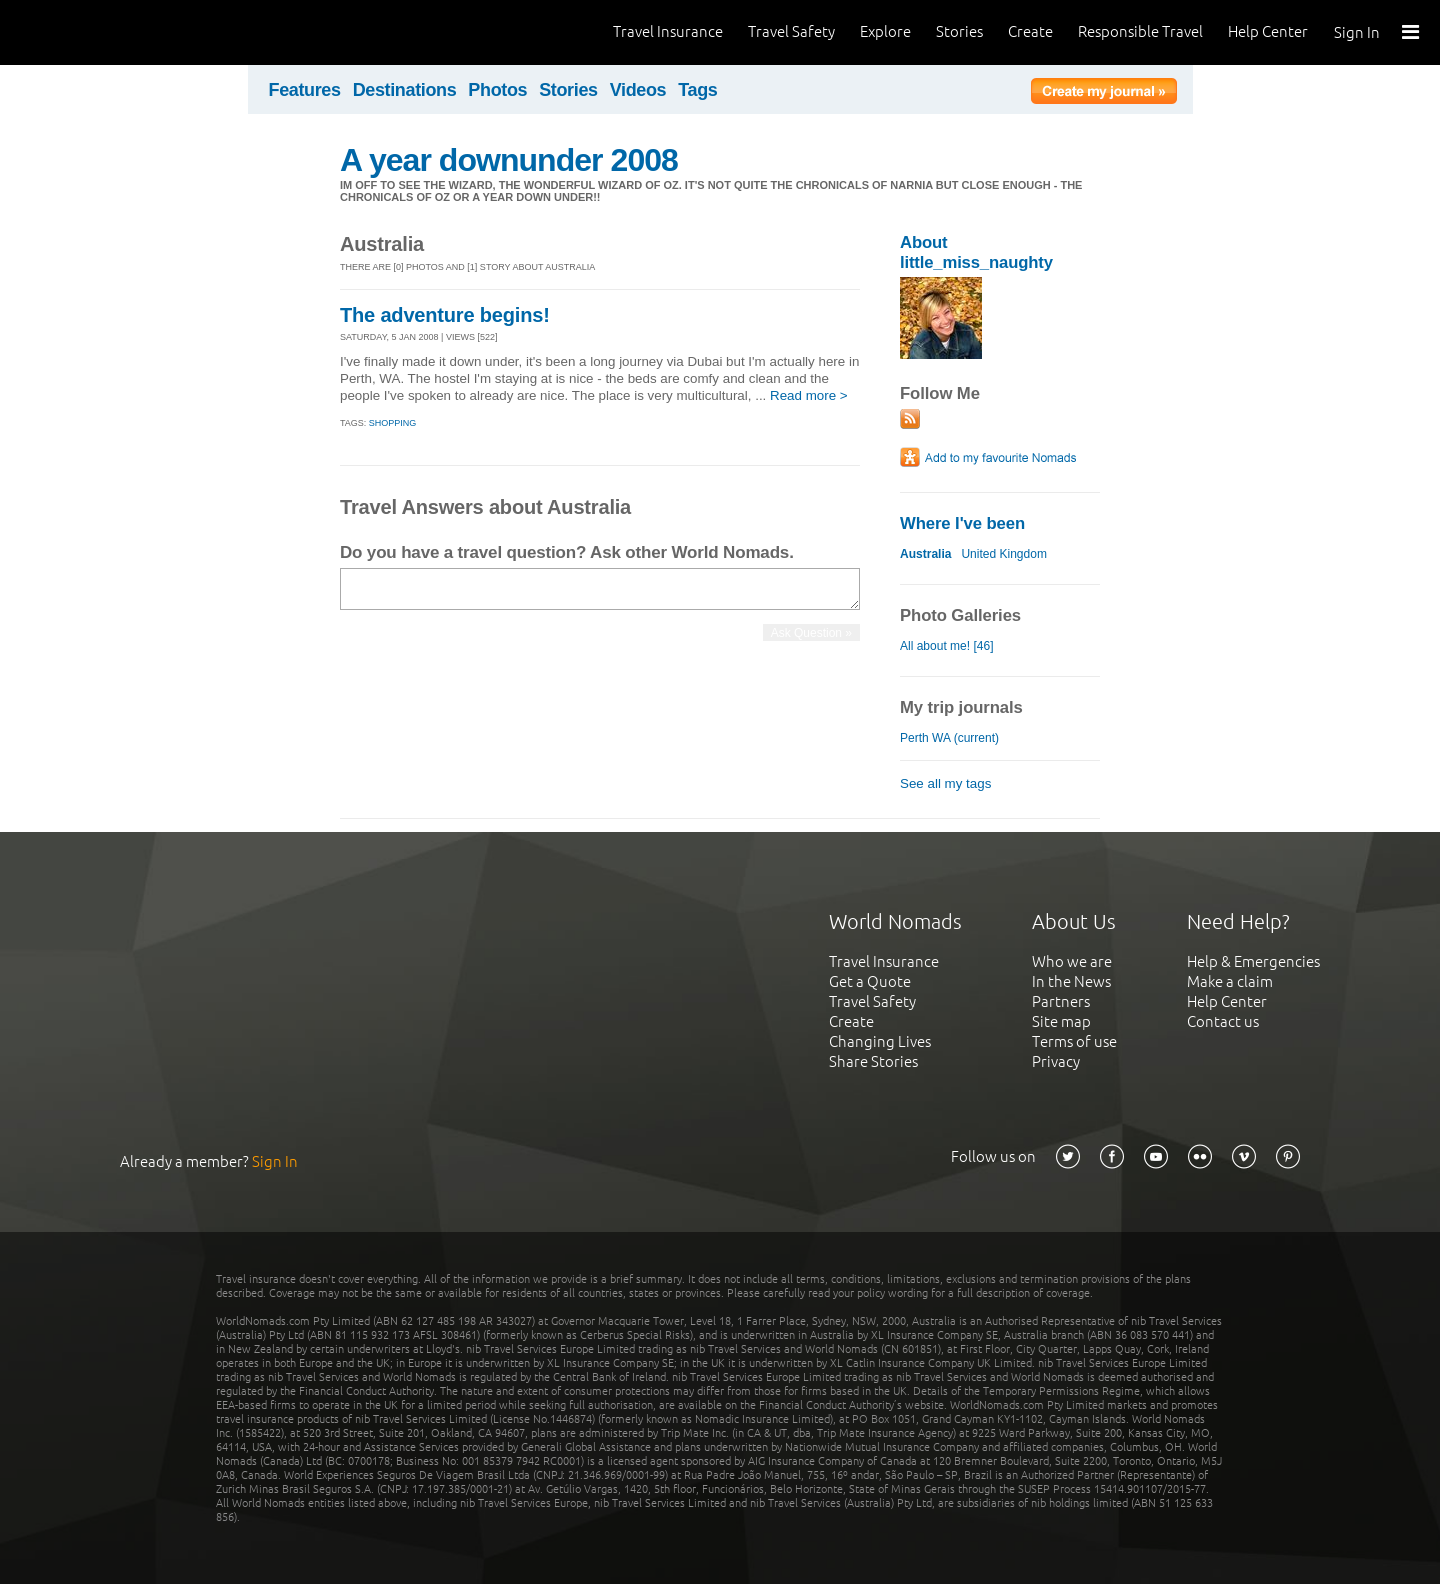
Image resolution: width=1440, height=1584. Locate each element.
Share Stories (873, 1061)
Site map (1061, 1021)
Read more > (809, 395)
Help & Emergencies (1253, 961)
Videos (638, 90)
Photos (497, 90)
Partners (1061, 1001)
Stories (959, 31)
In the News (1071, 981)
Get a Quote (870, 981)
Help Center (1268, 31)
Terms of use (1074, 1041)
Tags (697, 90)
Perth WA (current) (949, 738)
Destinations (405, 90)
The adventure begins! (445, 315)
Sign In (1357, 32)
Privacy (1056, 1061)
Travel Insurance (668, 31)
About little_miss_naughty (976, 252)
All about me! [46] (947, 646)
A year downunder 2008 (509, 160)
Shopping (393, 423)
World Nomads (105, 32)
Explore (885, 31)
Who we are (1072, 961)
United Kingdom (1004, 554)
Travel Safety (791, 31)
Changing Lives (880, 1041)
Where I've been (962, 523)
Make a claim (1230, 981)
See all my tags (945, 783)
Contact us (1223, 1021)
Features (305, 90)
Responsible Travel (1140, 31)
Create (1030, 31)
